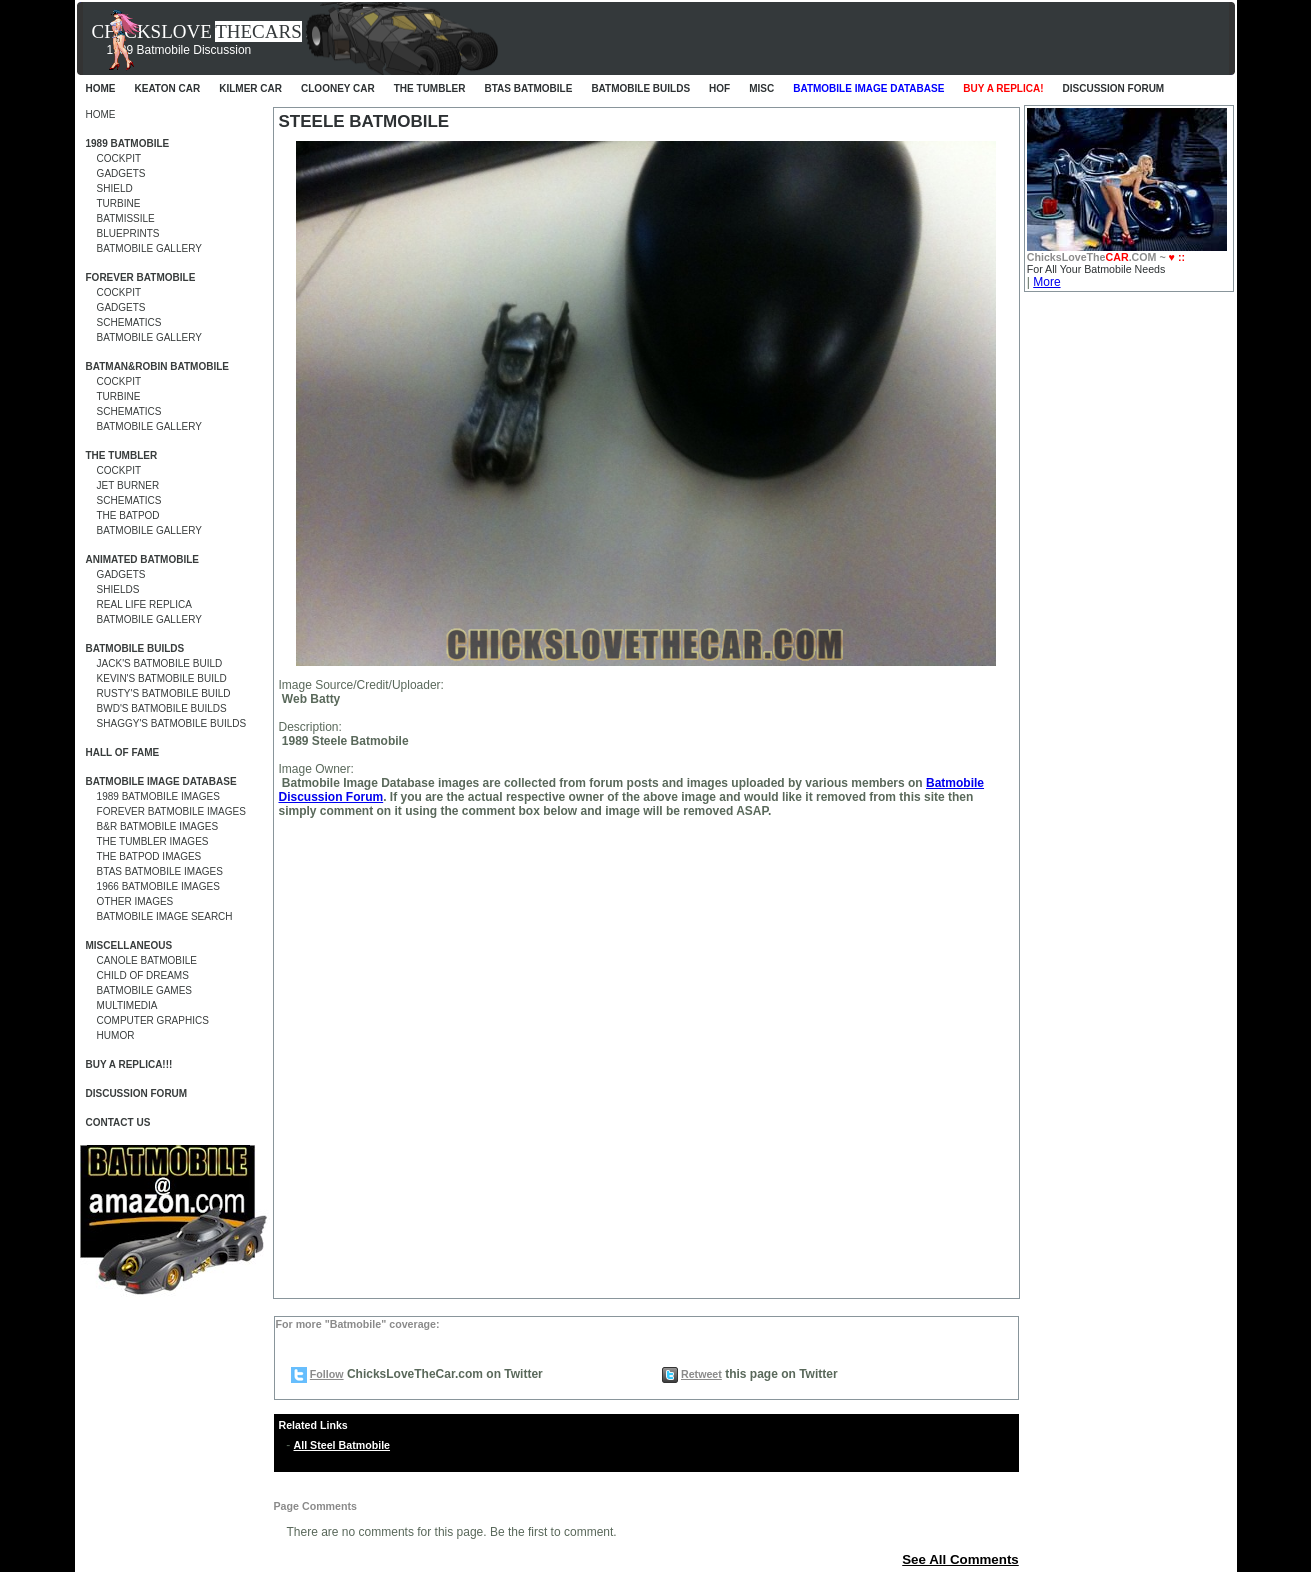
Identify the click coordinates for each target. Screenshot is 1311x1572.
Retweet (701, 1374)
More (1046, 282)
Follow (327, 1374)
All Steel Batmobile (342, 1445)
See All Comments (960, 1559)
